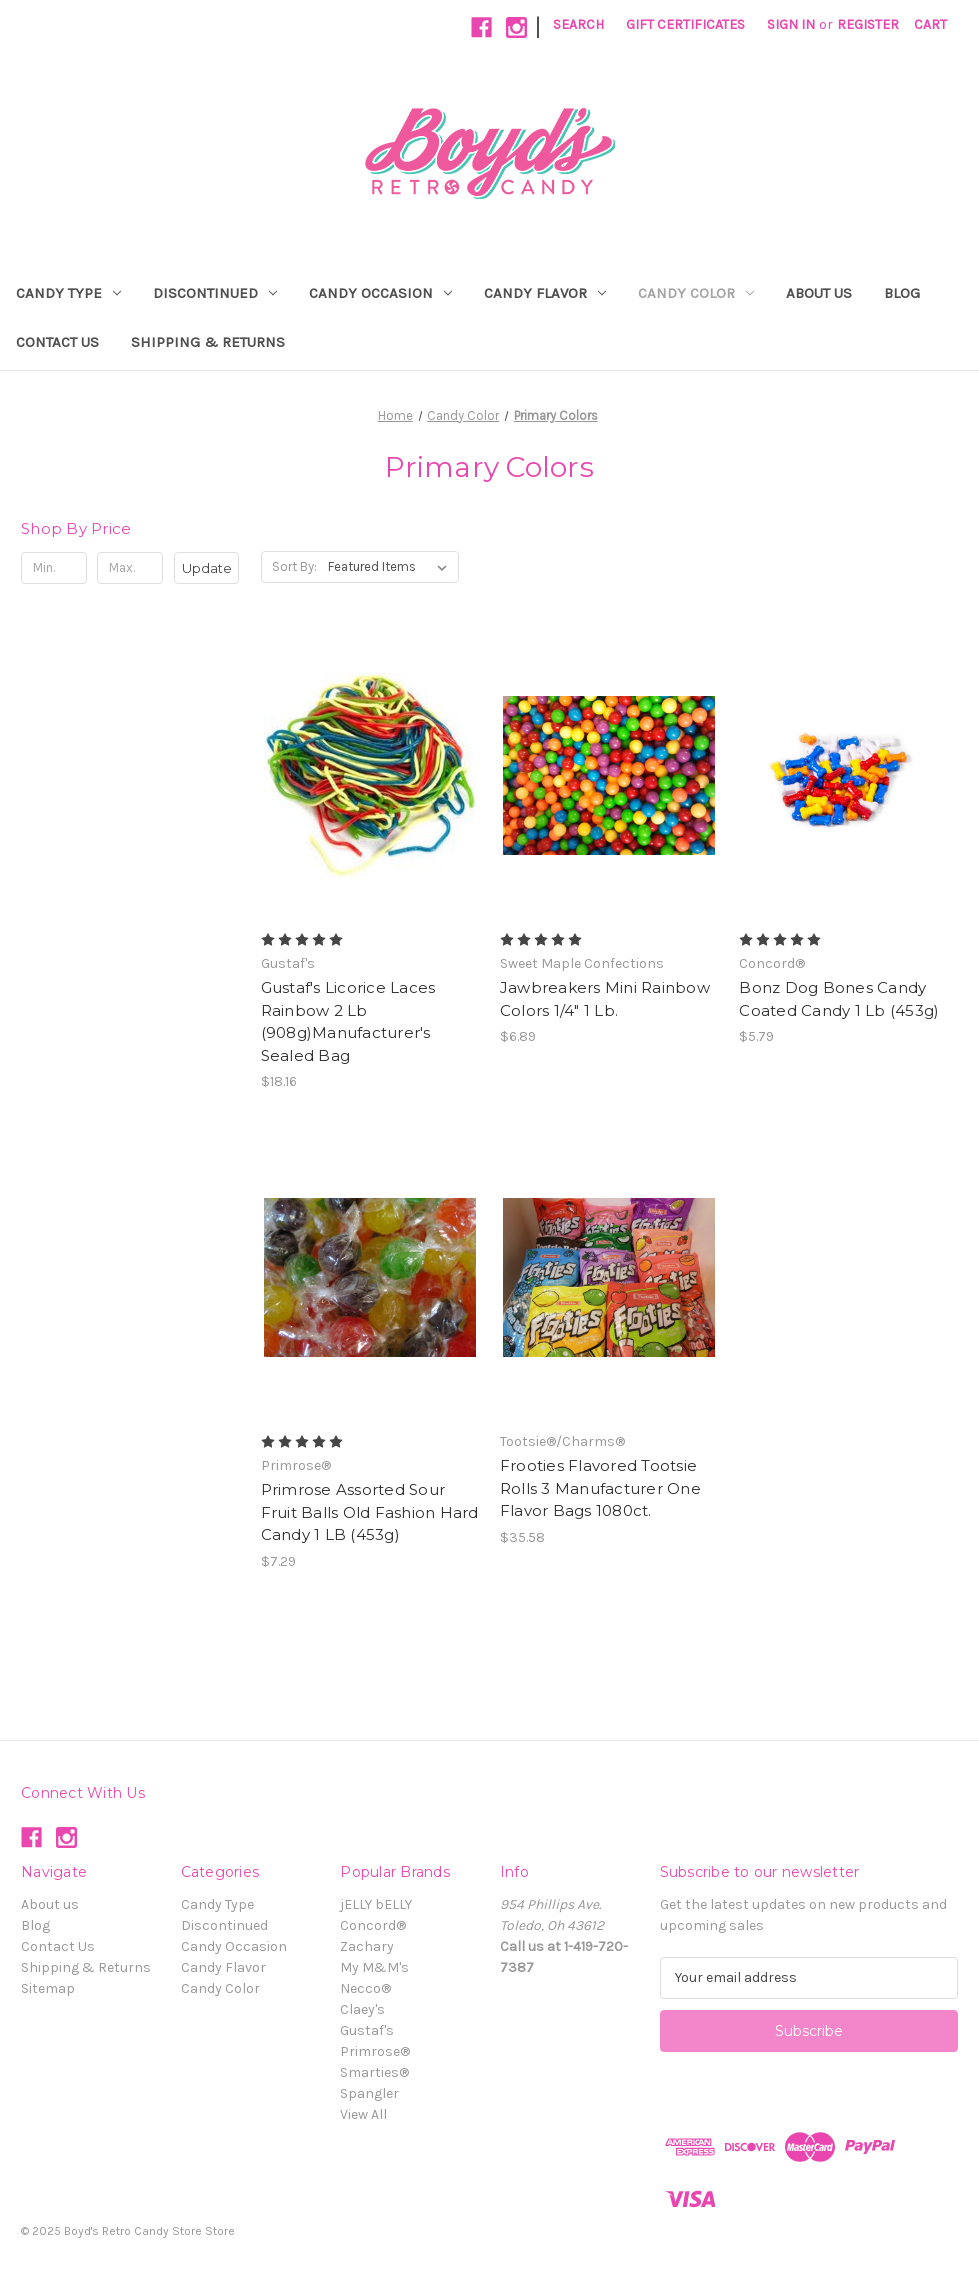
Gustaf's (367, 2030)
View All (363, 2114)
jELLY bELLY (376, 1904)
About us (819, 293)
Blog (902, 293)
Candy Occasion (380, 293)
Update (207, 568)
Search (578, 24)
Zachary (367, 1946)
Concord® (373, 1925)
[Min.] (54, 568)
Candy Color (696, 293)
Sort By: (294, 566)
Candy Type (68, 293)
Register (868, 24)
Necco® (365, 1988)
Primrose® (375, 2051)
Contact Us (57, 342)
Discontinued (215, 293)
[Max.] (130, 568)
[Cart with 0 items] (930, 24)
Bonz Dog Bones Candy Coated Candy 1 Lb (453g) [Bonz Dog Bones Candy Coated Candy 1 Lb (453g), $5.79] (839, 999)
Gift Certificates (685, 24)
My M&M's (374, 1967)
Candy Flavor (545, 293)
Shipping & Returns (208, 342)
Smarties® (374, 2072)
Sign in (791, 24)
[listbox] (391, 567)
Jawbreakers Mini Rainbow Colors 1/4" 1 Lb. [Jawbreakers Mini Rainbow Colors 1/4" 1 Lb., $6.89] (605, 999)
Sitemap (48, 1988)
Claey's (362, 2009)
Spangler (369, 2093)
